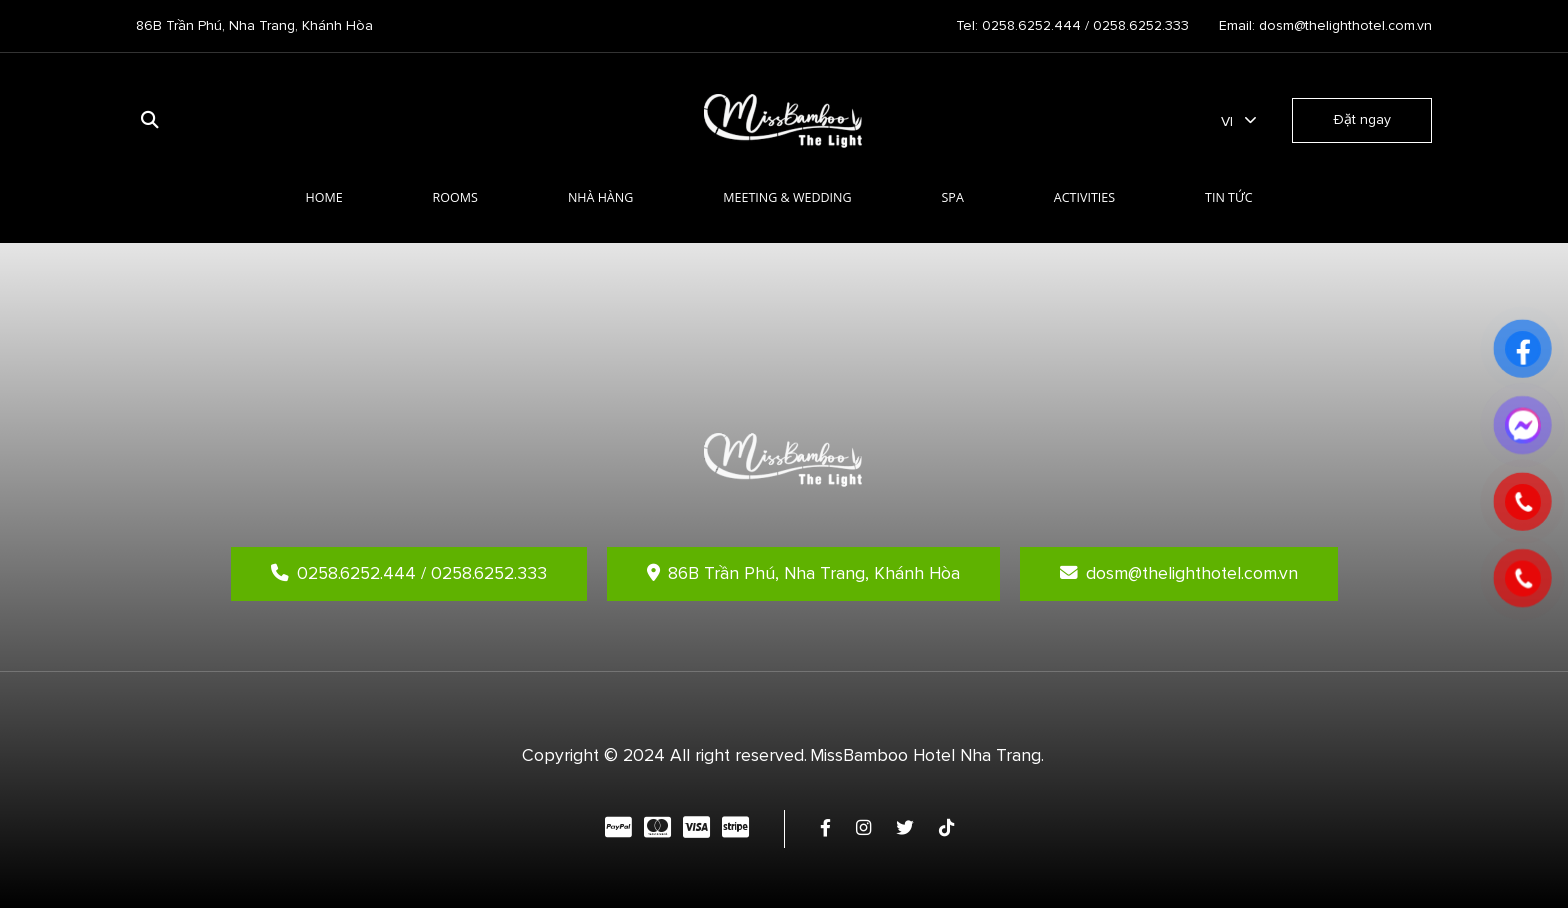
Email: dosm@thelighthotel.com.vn (1325, 25)
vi (1227, 121)
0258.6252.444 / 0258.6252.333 (409, 573)
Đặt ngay (1362, 119)
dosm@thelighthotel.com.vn (1179, 573)
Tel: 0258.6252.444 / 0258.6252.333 (1072, 25)
